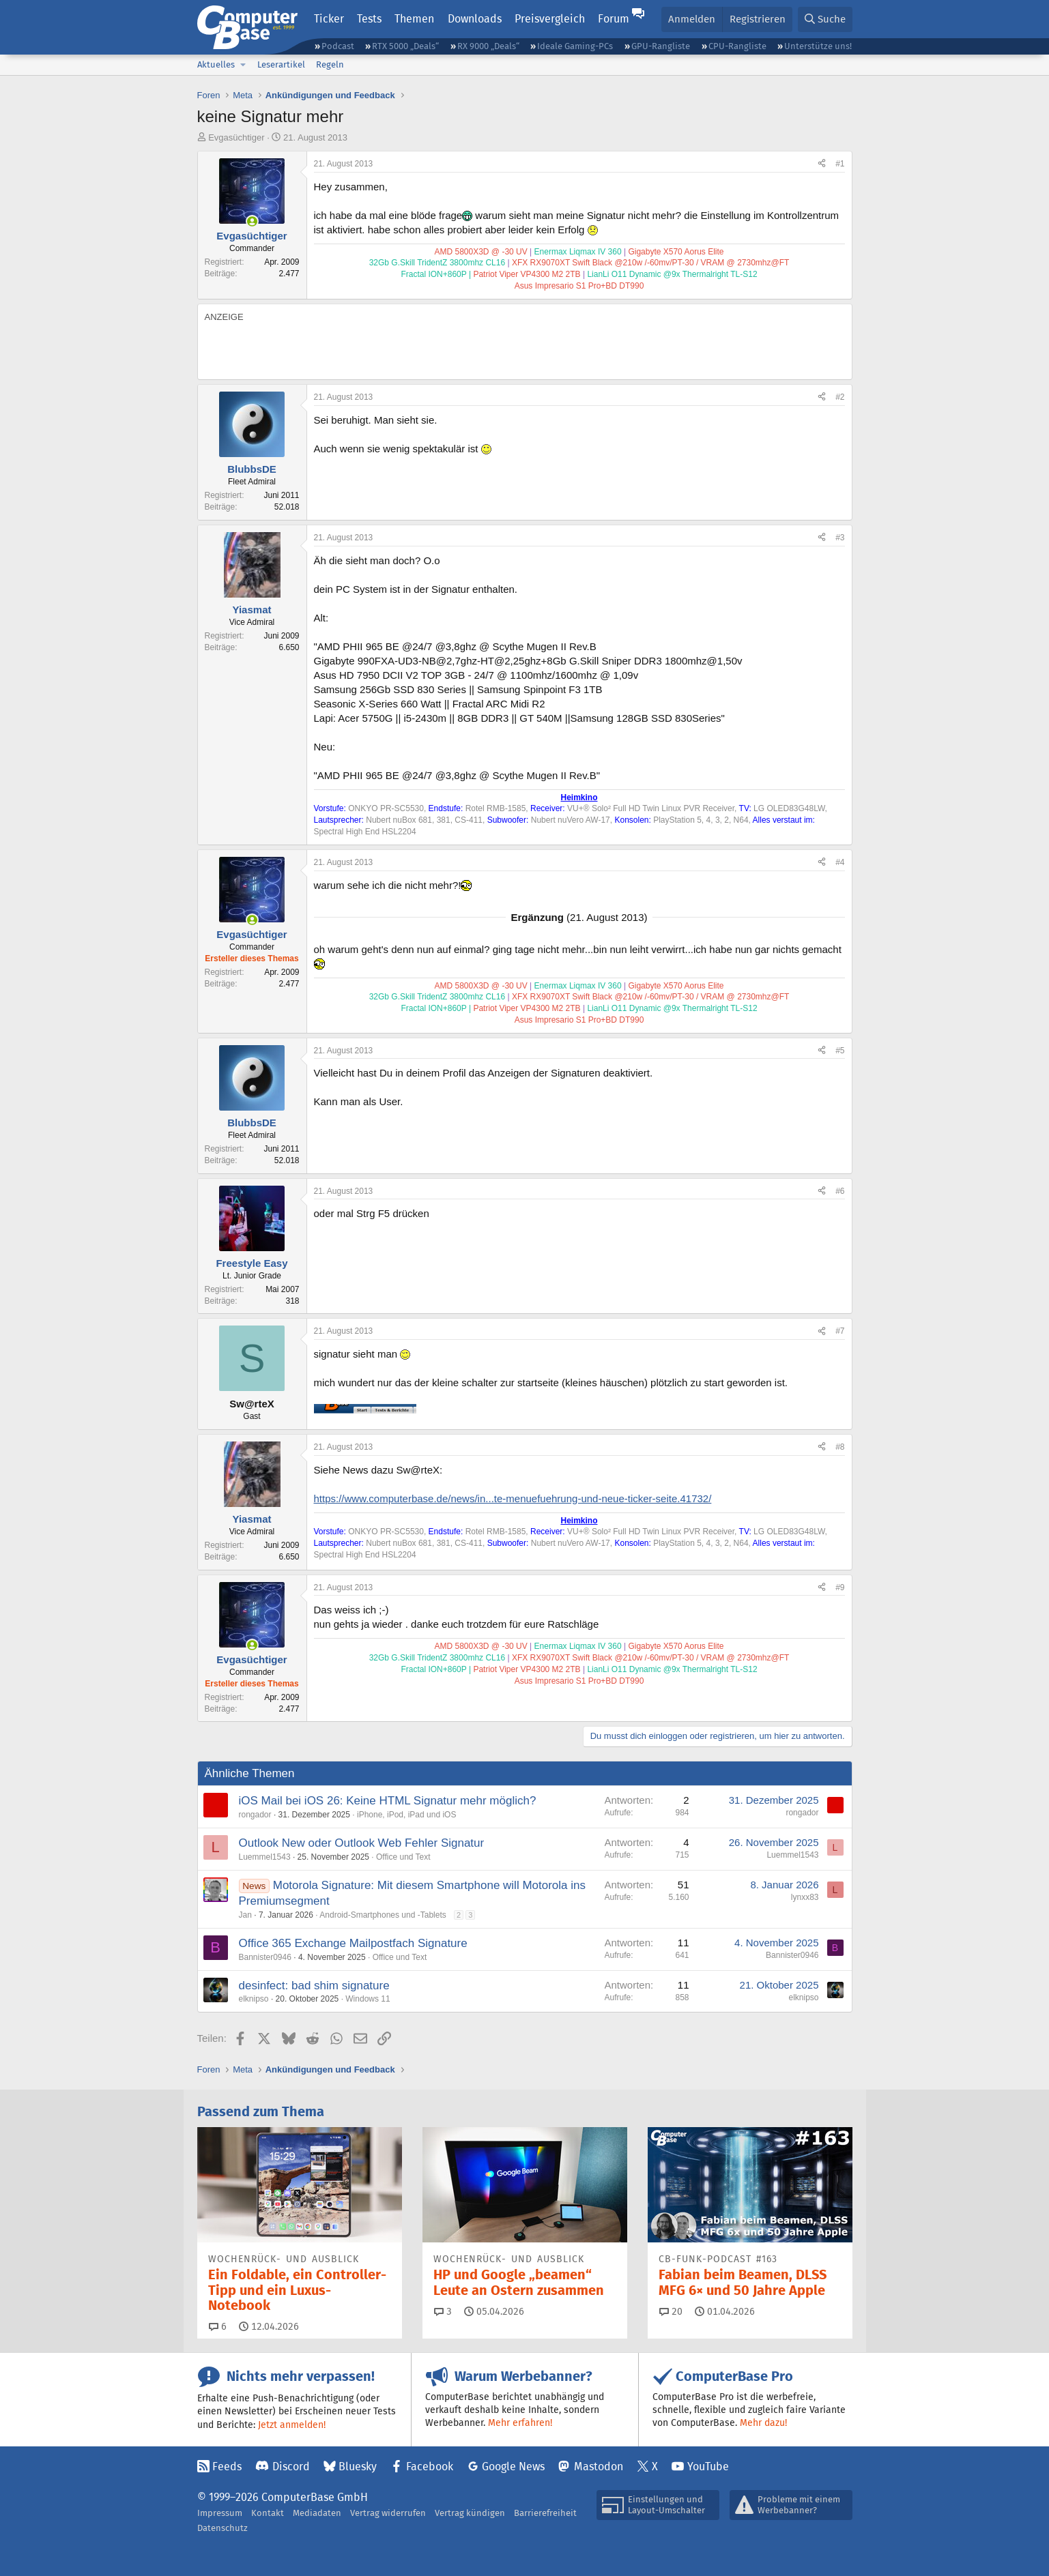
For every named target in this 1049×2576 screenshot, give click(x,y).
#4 (839, 862)
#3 (839, 537)
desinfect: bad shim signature (314, 1985)
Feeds (227, 2466)
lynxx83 (805, 1897)
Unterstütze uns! (818, 46)
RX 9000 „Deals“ (488, 46)
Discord (291, 2466)
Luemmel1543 (265, 1857)
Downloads (475, 19)
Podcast (337, 46)
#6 (839, 1191)
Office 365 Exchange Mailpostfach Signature (353, 1943)
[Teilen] (822, 164)
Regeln (330, 64)
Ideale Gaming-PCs (575, 46)
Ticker (329, 19)
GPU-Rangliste (660, 46)
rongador (255, 1814)
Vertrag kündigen (470, 2512)
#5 (839, 1050)
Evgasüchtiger (236, 137)
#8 (839, 1447)
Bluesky (358, 2466)
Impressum (219, 2512)
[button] (244, 65)
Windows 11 (367, 1999)
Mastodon (598, 2466)
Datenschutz (222, 2527)
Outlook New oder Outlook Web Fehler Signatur (362, 1842)
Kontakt (267, 2512)
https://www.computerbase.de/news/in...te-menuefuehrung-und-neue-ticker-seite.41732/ (513, 1498)
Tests (369, 19)
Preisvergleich (550, 19)
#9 (839, 1587)
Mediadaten (317, 2512)
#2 (839, 397)
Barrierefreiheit (545, 2512)
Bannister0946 (265, 1957)
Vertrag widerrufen (388, 2512)
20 (670, 2311)
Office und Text (403, 1857)
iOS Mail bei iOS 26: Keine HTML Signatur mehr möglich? (387, 1800)
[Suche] (825, 19)
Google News (513, 2466)
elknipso (254, 1999)
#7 (839, 1331)
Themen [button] (414, 19)
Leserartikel (281, 64)
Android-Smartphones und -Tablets (382, 1915)
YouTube (708, 2466)
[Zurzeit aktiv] (252, 221)
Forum (613, 19)
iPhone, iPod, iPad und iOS (406, 1814)
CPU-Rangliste (737, 46)
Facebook (429, 2466)
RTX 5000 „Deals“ (405, 46)
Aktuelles (216, 64)
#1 (839, 164)
